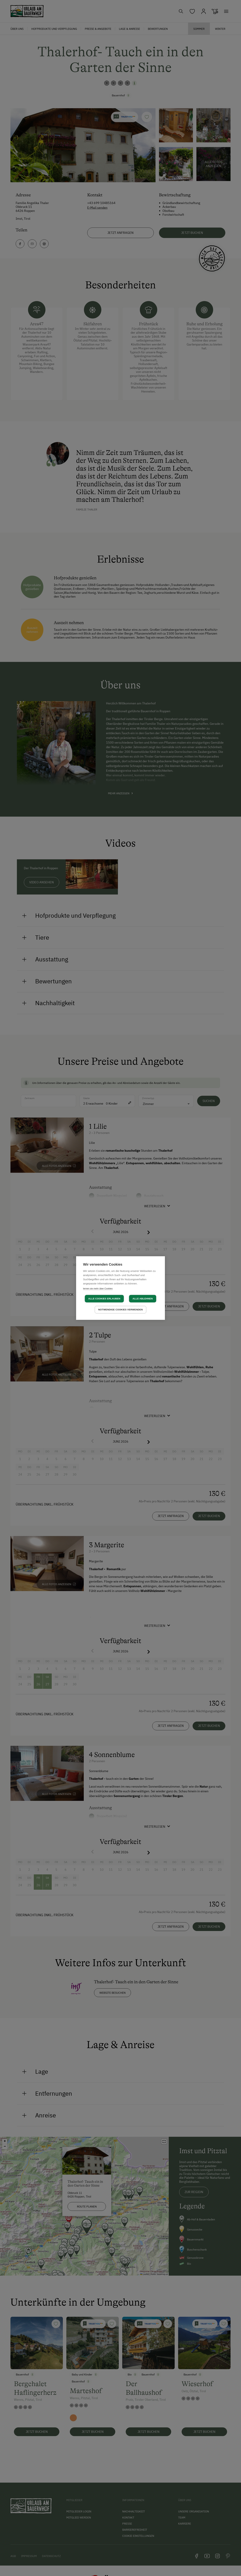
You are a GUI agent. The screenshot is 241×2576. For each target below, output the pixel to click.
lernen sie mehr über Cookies (98, 1288)
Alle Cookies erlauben (104, 1298)
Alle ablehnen (143, 1298)
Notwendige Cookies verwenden (120, 1309)
